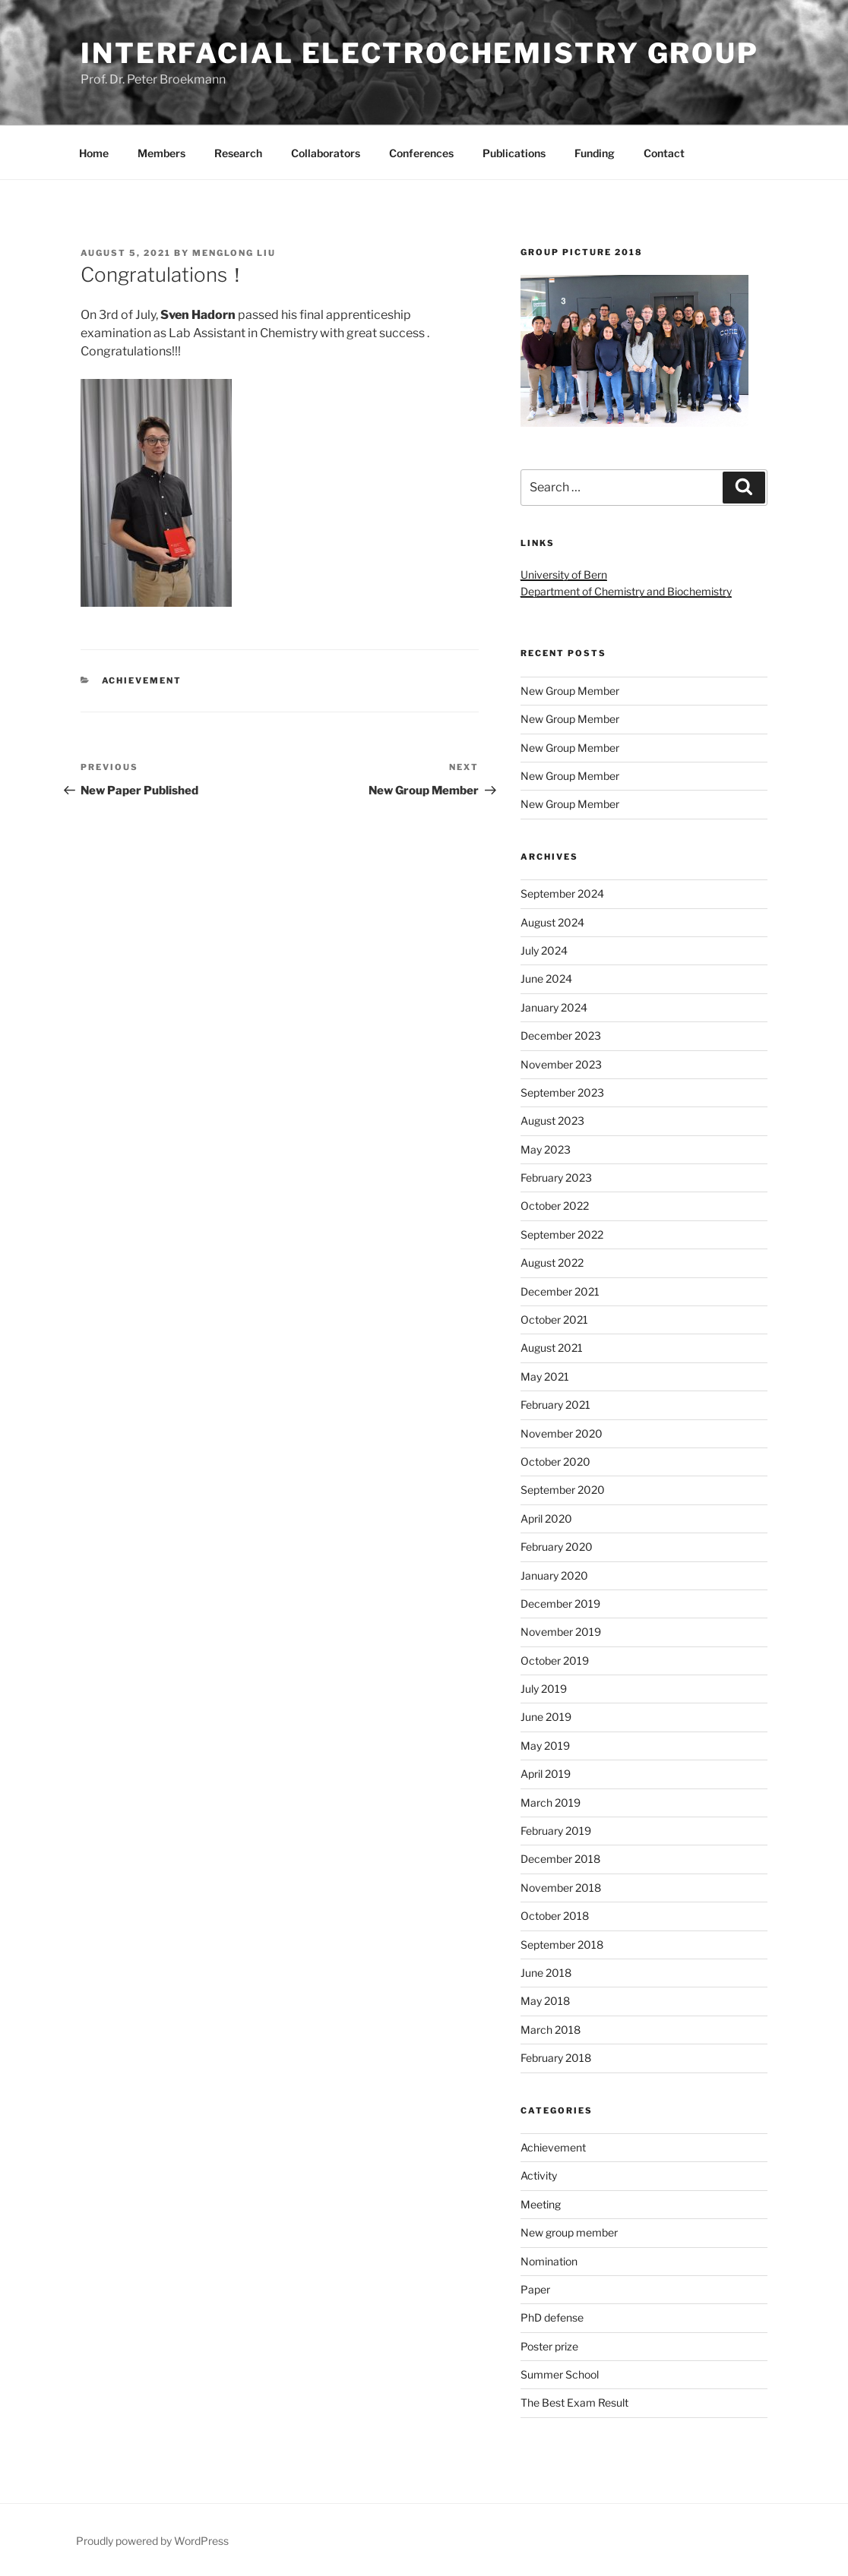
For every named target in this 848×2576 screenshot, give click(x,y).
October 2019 (555, 1660)
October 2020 (555, 1461)
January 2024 (554, 1007)
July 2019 (544, 1688)
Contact (664, 153)
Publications (514, 153)
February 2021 (555, 1404)
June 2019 (546, 1716)
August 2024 (552, 922)
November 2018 (561, 1887)
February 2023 (556, 1177)
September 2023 (562, 1092)
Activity (539, 2175)
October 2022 (555, 1205)
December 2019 (560, 1603)
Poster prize (549, 2346)
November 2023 (561, 1064)
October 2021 (554, 1319)
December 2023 (561, 1035)
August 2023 (552, 1120)
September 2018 (562, 1944)
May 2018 (545, 2000)
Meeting (541, 2204)
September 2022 (562, 1234)
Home (94, 153)
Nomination (549, 2261)
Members (161, 153)
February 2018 (556, 2057)
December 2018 (560, 1858)
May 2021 (545, 1376)
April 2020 (546, 1518)
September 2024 (562, 893)
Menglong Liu (234, 253)
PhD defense (552, 2317)
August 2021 (552, 1347)
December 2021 (560, 1291)
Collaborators (325, 153)
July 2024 (544, 950)
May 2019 (545, 1745)
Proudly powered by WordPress (152, 2540)
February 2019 (556, 1830)
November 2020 (562, 1433)
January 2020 (554, 1575)
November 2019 (561, 1631)
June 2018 (546, 1972)
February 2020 (557, 1546)
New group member (569, 2232)
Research (238, 153)
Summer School (560, 2374)
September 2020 (563, 1489)
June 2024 (546, 978)
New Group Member (570, 690)
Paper (535, 2289)
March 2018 (551, 2029)
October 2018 (555, 1915)
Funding (594, 153)
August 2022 (552, 1262)
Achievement (142, 680)
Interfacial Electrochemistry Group (420, 53)
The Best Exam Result (574, 2402)
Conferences (421, 153)
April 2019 (546, 1773)
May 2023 (546, 1149)
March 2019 (551, 1802)
